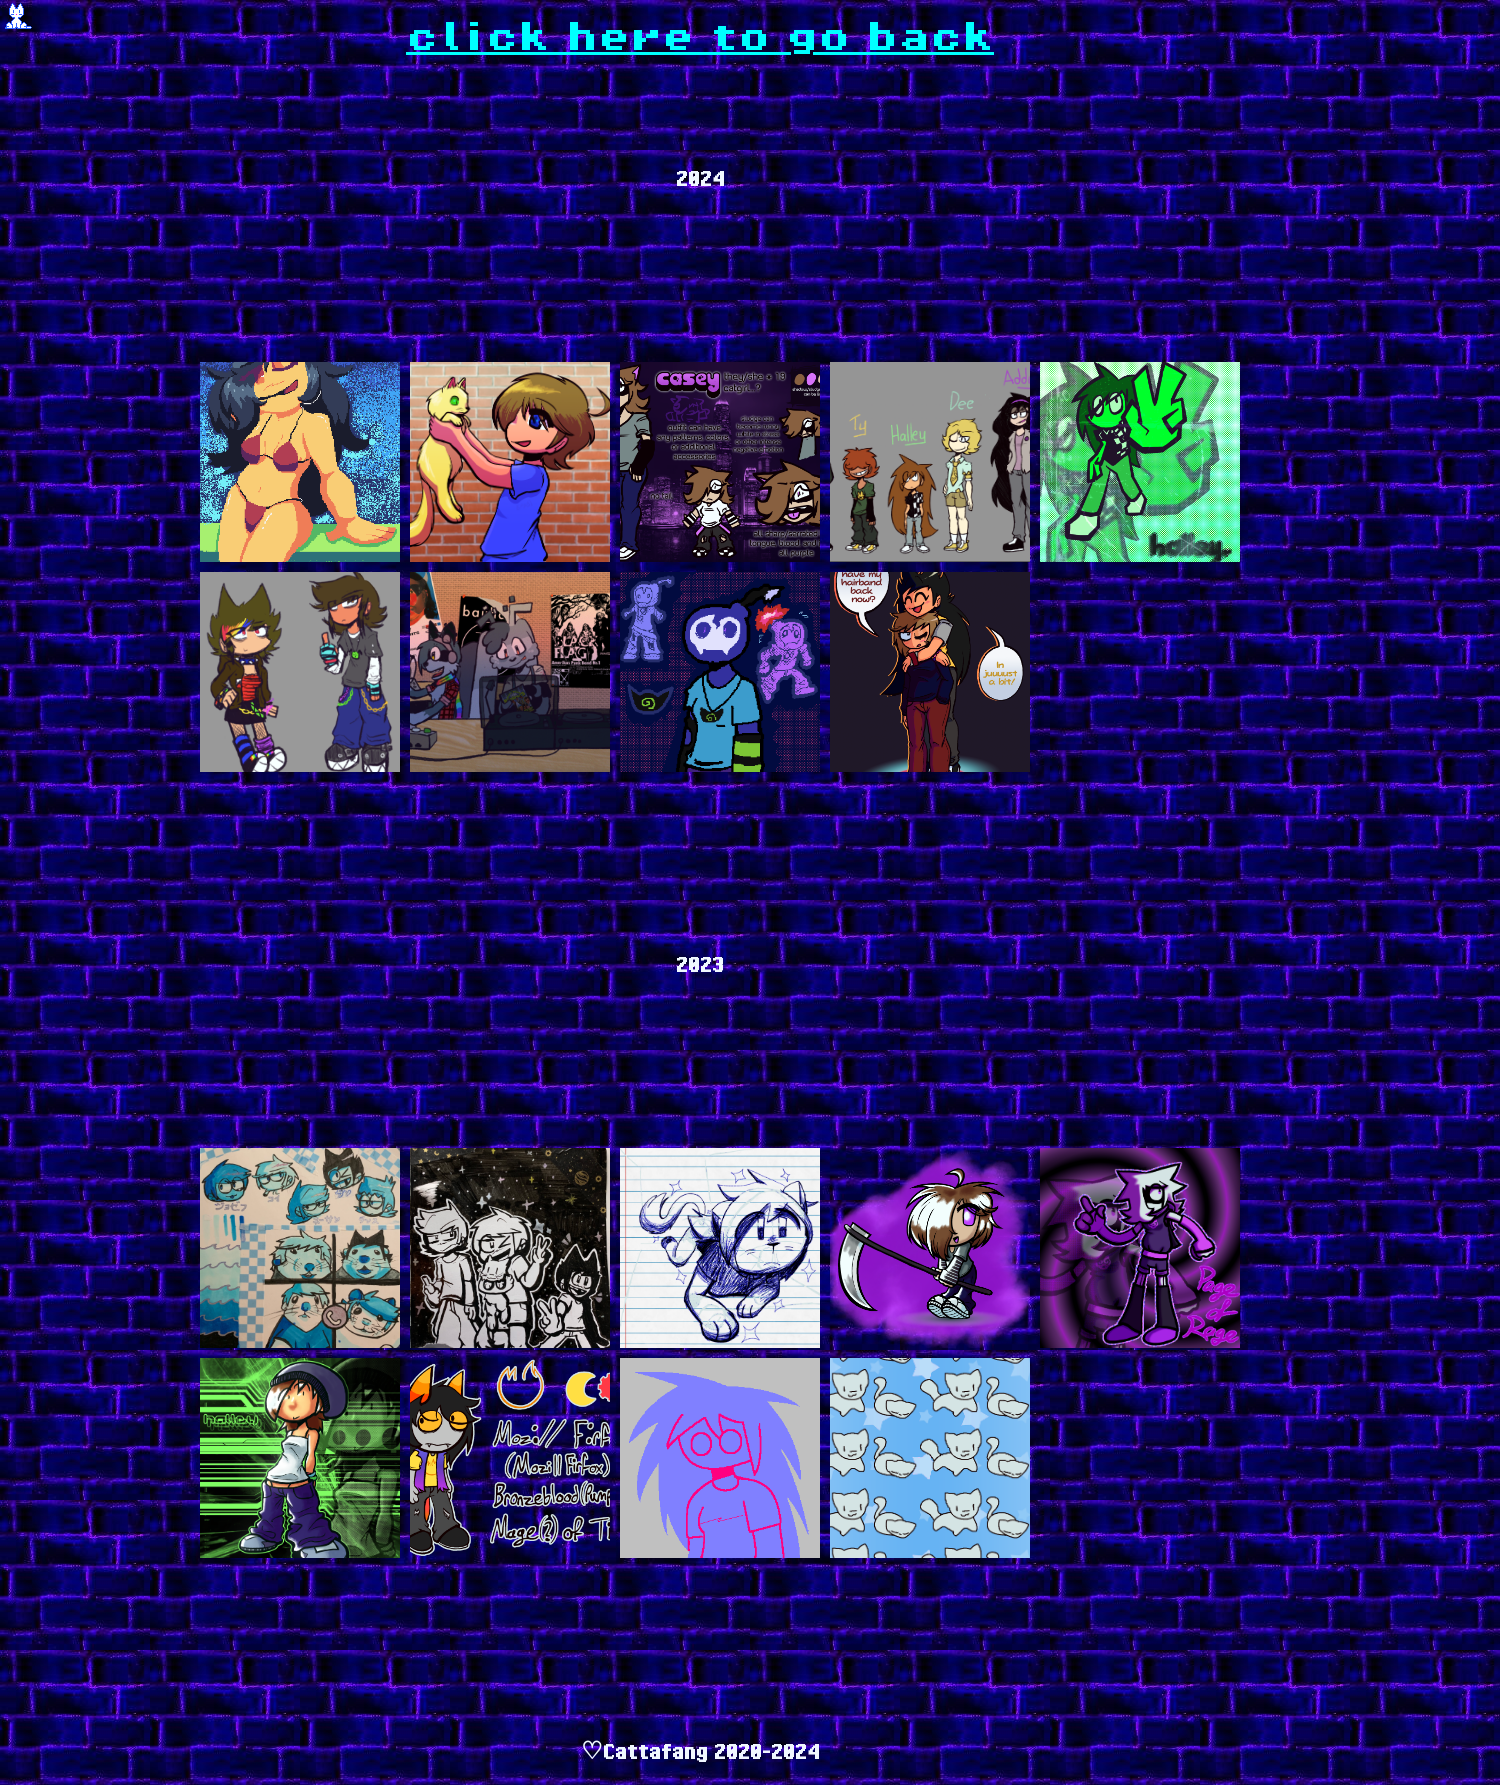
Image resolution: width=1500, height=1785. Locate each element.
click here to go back (700, 38)
